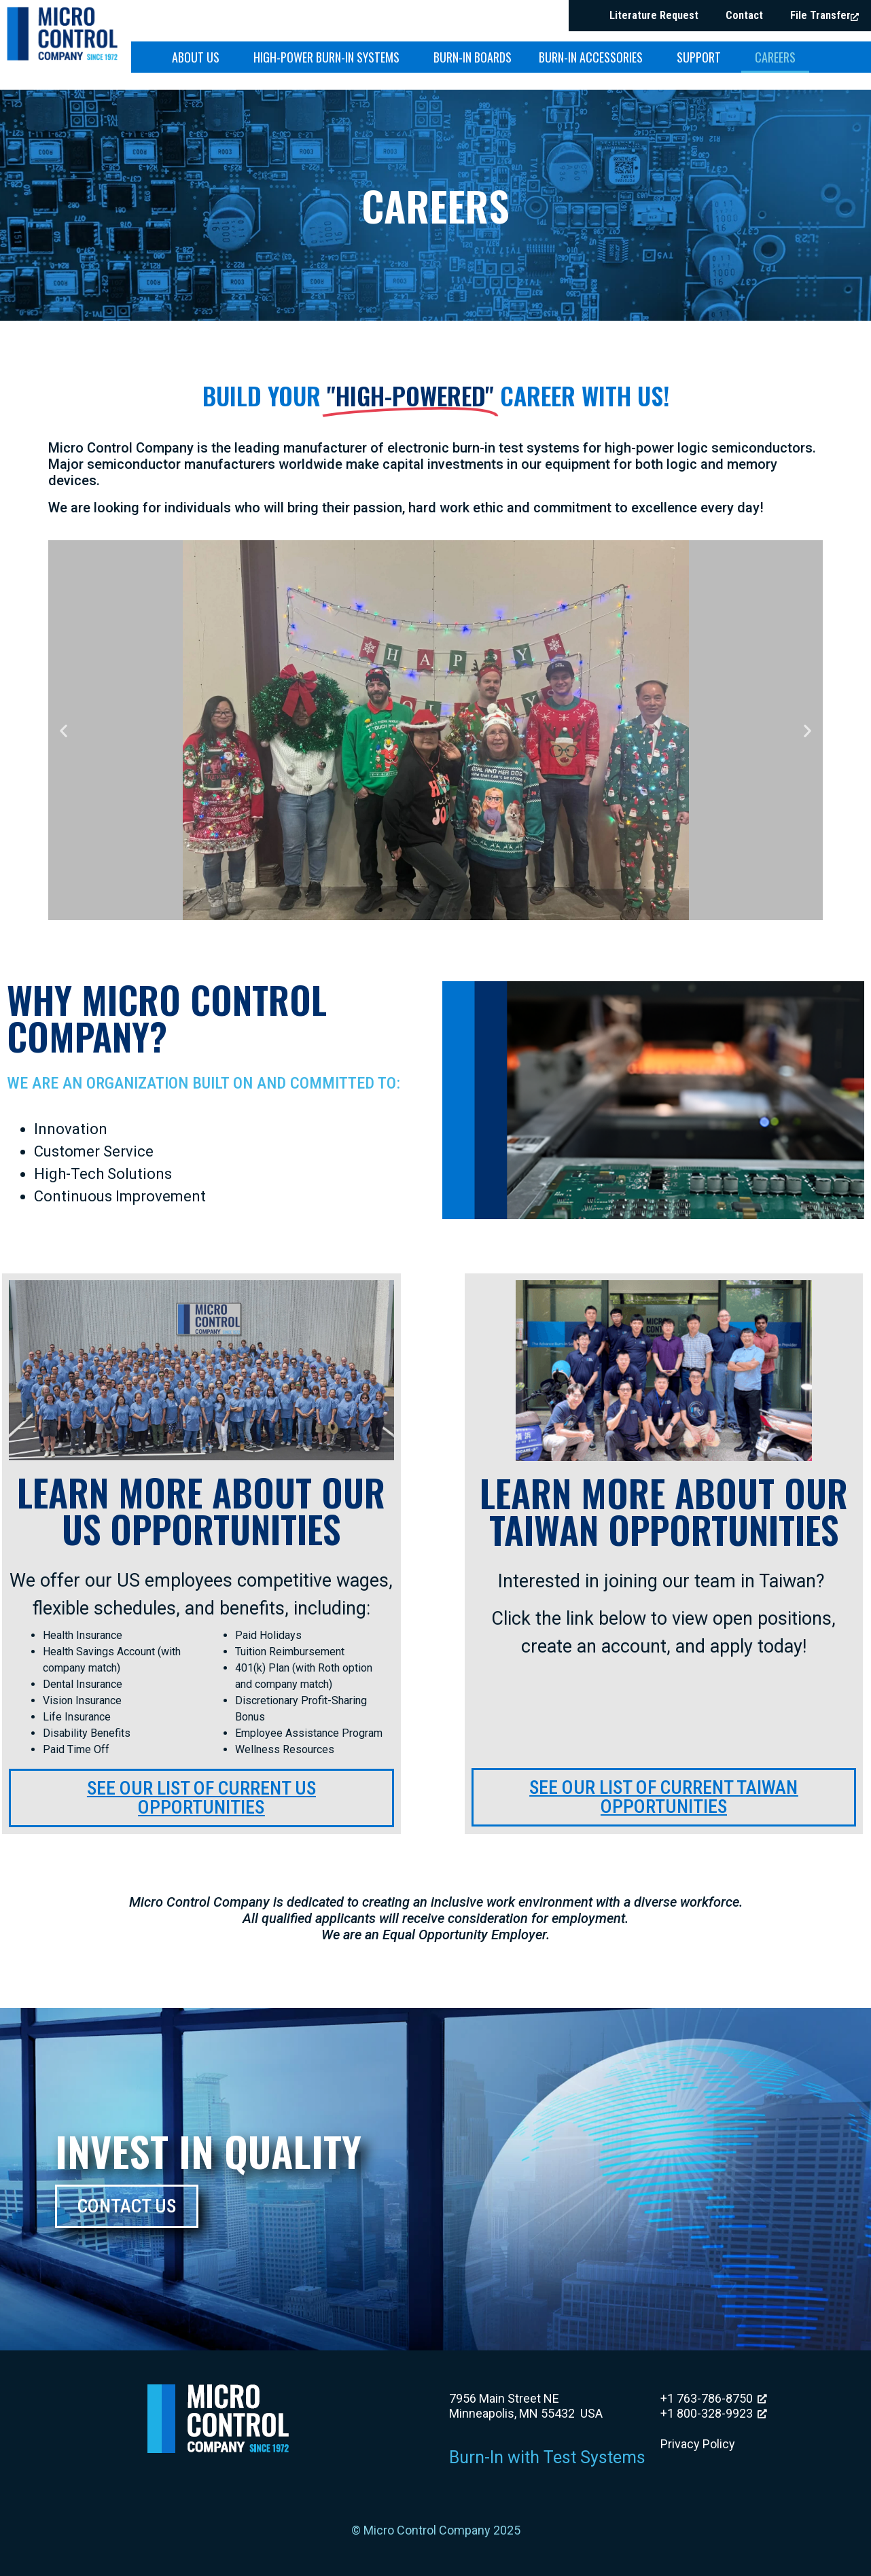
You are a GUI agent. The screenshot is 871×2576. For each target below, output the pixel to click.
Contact (744, 15)
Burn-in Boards (472, 57)
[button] (63, 730)
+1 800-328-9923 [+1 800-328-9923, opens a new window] (713, 2413)
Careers (775, 57)
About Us (199, 57)
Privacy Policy (697, 2444)
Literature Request (653, 15)
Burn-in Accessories (594, 57)
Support (702, 57)
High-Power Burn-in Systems (329, 57)
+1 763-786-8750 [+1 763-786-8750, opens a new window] (713, 2398)
